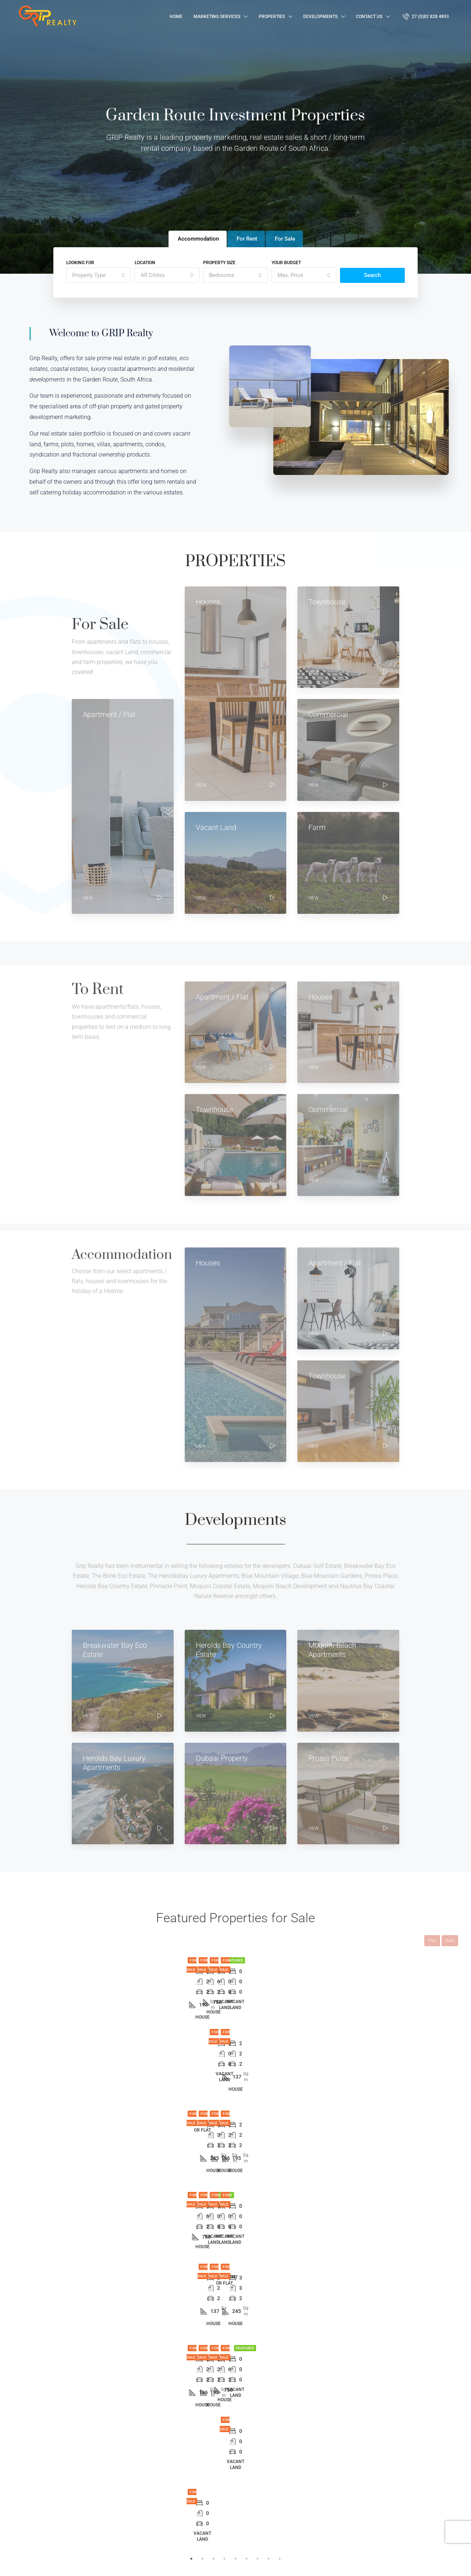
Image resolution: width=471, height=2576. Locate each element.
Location (145, 262)
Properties (272, 16)
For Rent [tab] (247, 238)
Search (372, 275)
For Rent (192, 2498)
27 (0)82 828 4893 (426, 16)
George (284, 2485)
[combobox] (98, 275)
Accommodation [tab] (198, 238)
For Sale (191, 2485)
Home (176, 16)
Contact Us (369, 16)
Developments (320, 16)
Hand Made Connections (134, 2563)
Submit (395, 2522)
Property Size (219, 262)
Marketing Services (217, 16)
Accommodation (200, 2511)
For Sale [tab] (285, 238)
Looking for (80, 262)
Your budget (286, 262)
